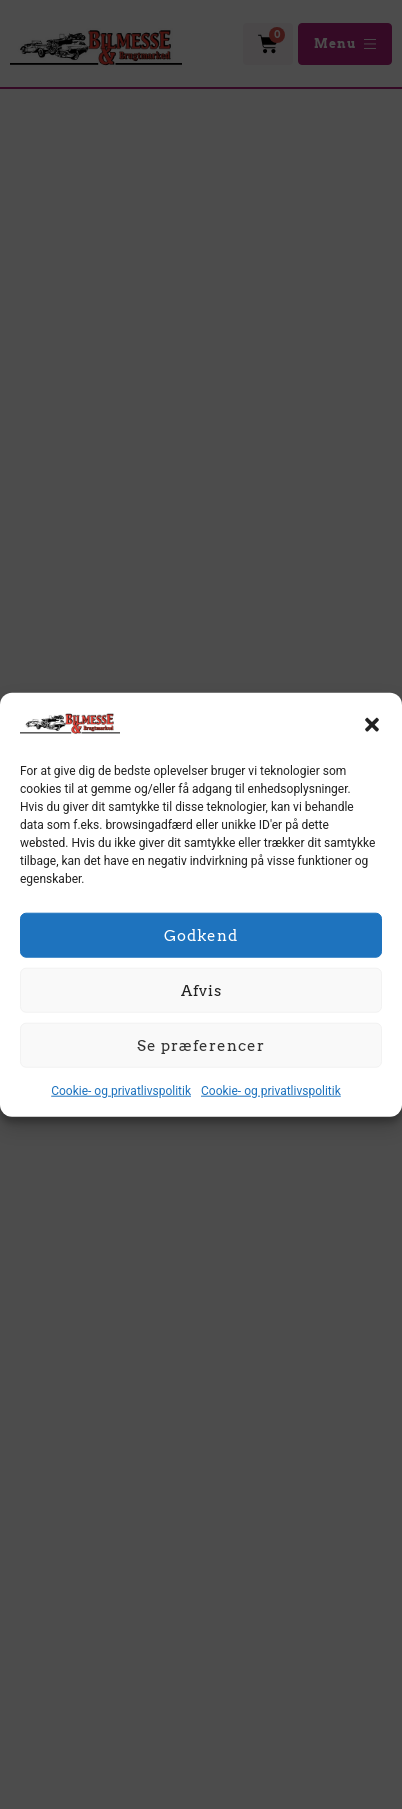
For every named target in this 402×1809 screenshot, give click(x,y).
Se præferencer (201, 1045)
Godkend (201, 935)
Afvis (201, 990)
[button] (372, 725)
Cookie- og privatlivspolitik (121, 1091)
